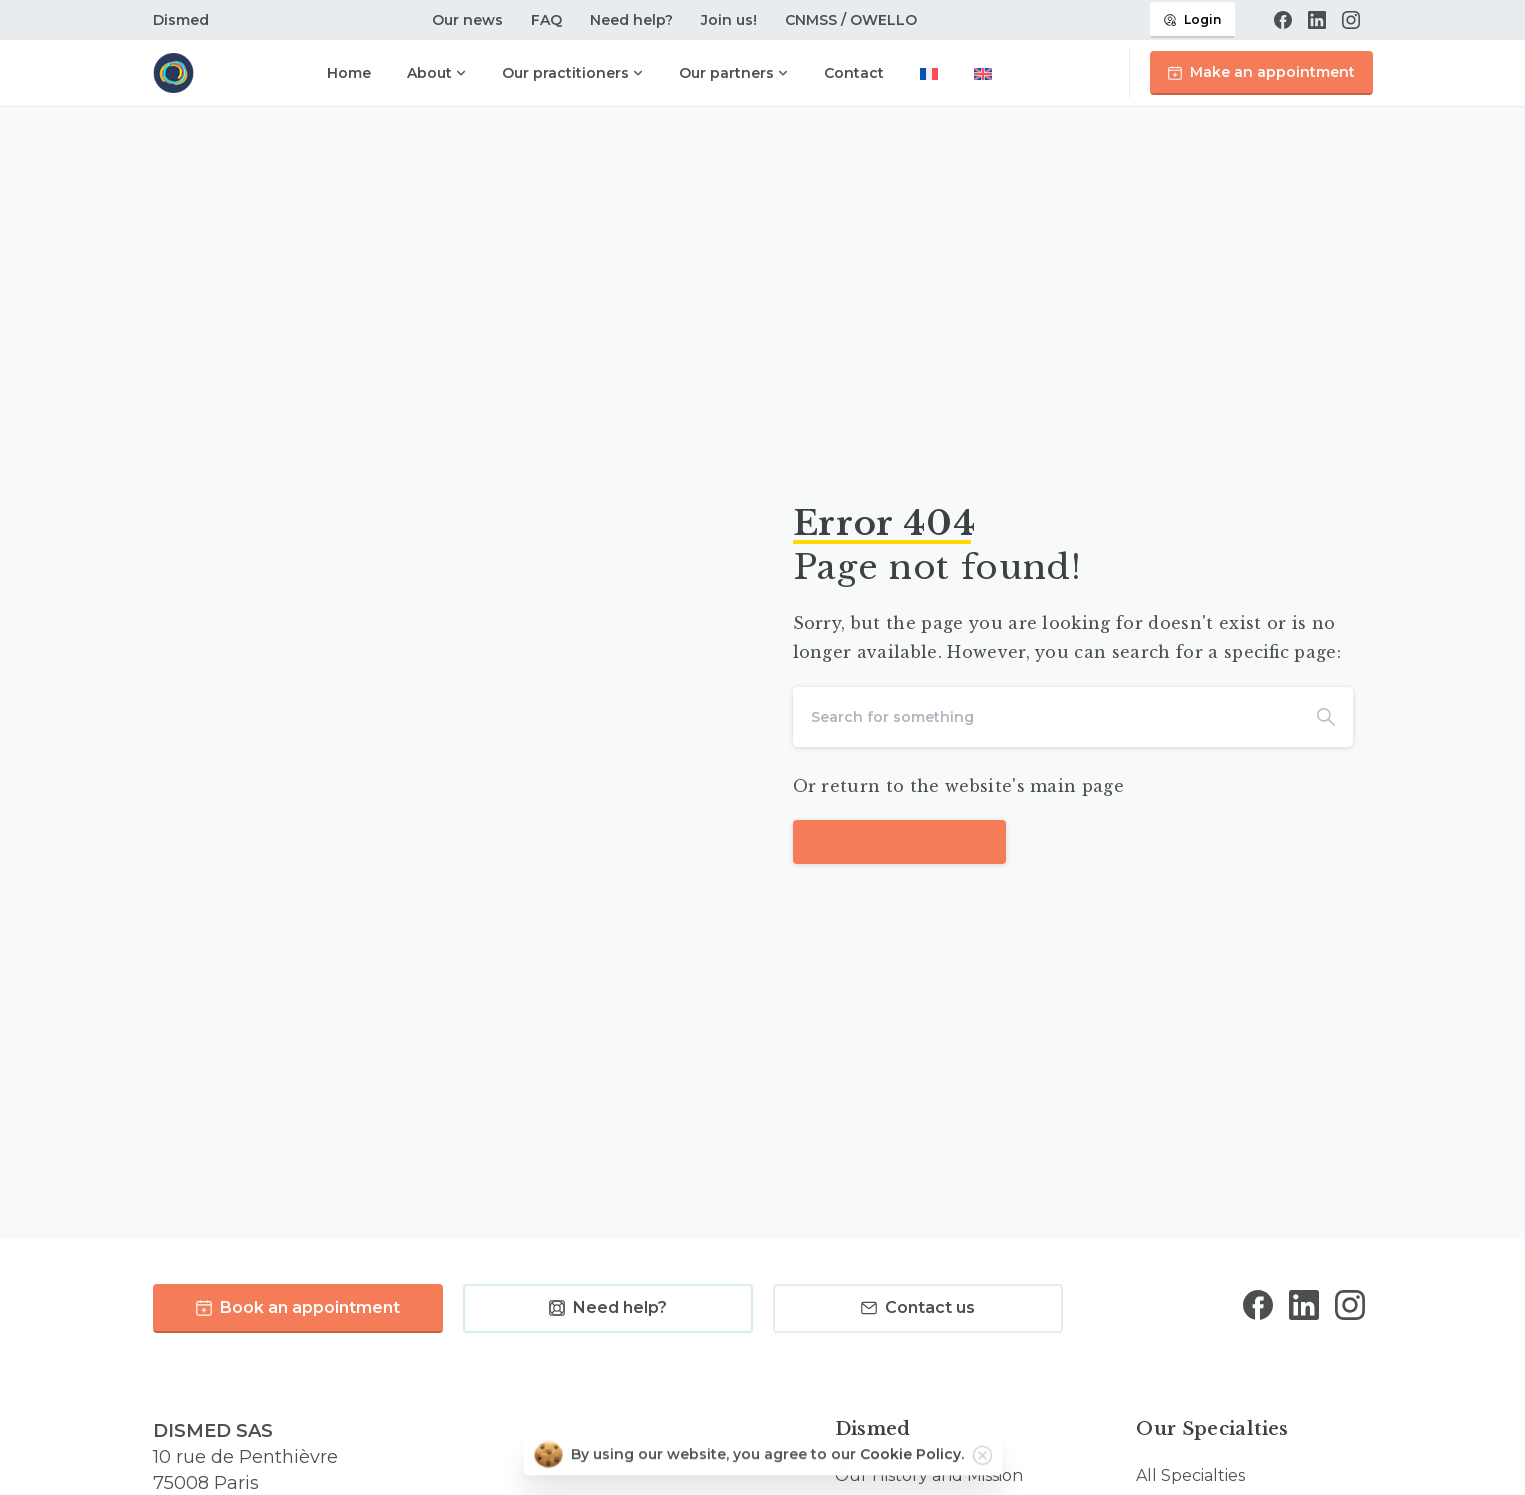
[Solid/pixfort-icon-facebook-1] (1258, 1312)
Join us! (729, 20)
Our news (467, 20)
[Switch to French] (929, 75)
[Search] (1046, 717)
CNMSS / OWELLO (851, 20)
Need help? (631, 20)
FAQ (546, 20)
